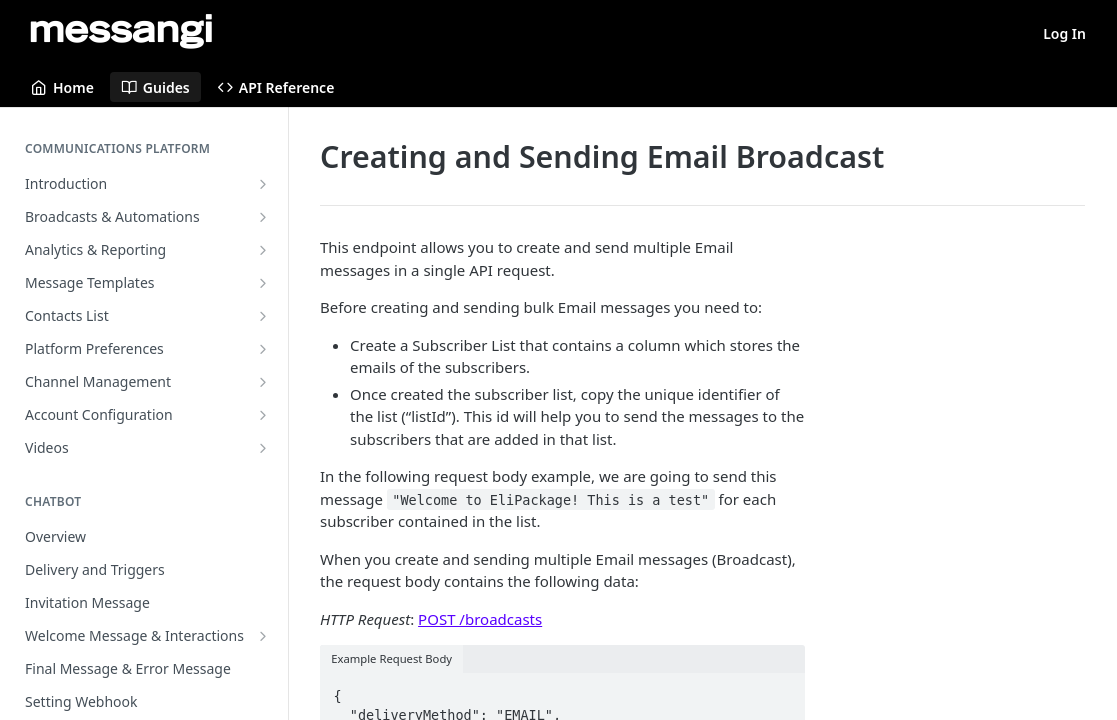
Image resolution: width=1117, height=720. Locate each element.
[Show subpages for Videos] (263, 448)
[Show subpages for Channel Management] (263, 382)
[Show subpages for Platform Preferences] (263, 349)
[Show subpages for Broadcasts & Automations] (263, 217)
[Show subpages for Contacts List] (263, 316)
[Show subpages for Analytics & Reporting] (263, 250)
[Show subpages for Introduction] (263, 184)
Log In (1064, 33)
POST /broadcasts (480, 619)
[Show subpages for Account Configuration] (263, 415)
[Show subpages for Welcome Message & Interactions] (263, 636)
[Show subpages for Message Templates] (263, 283)
